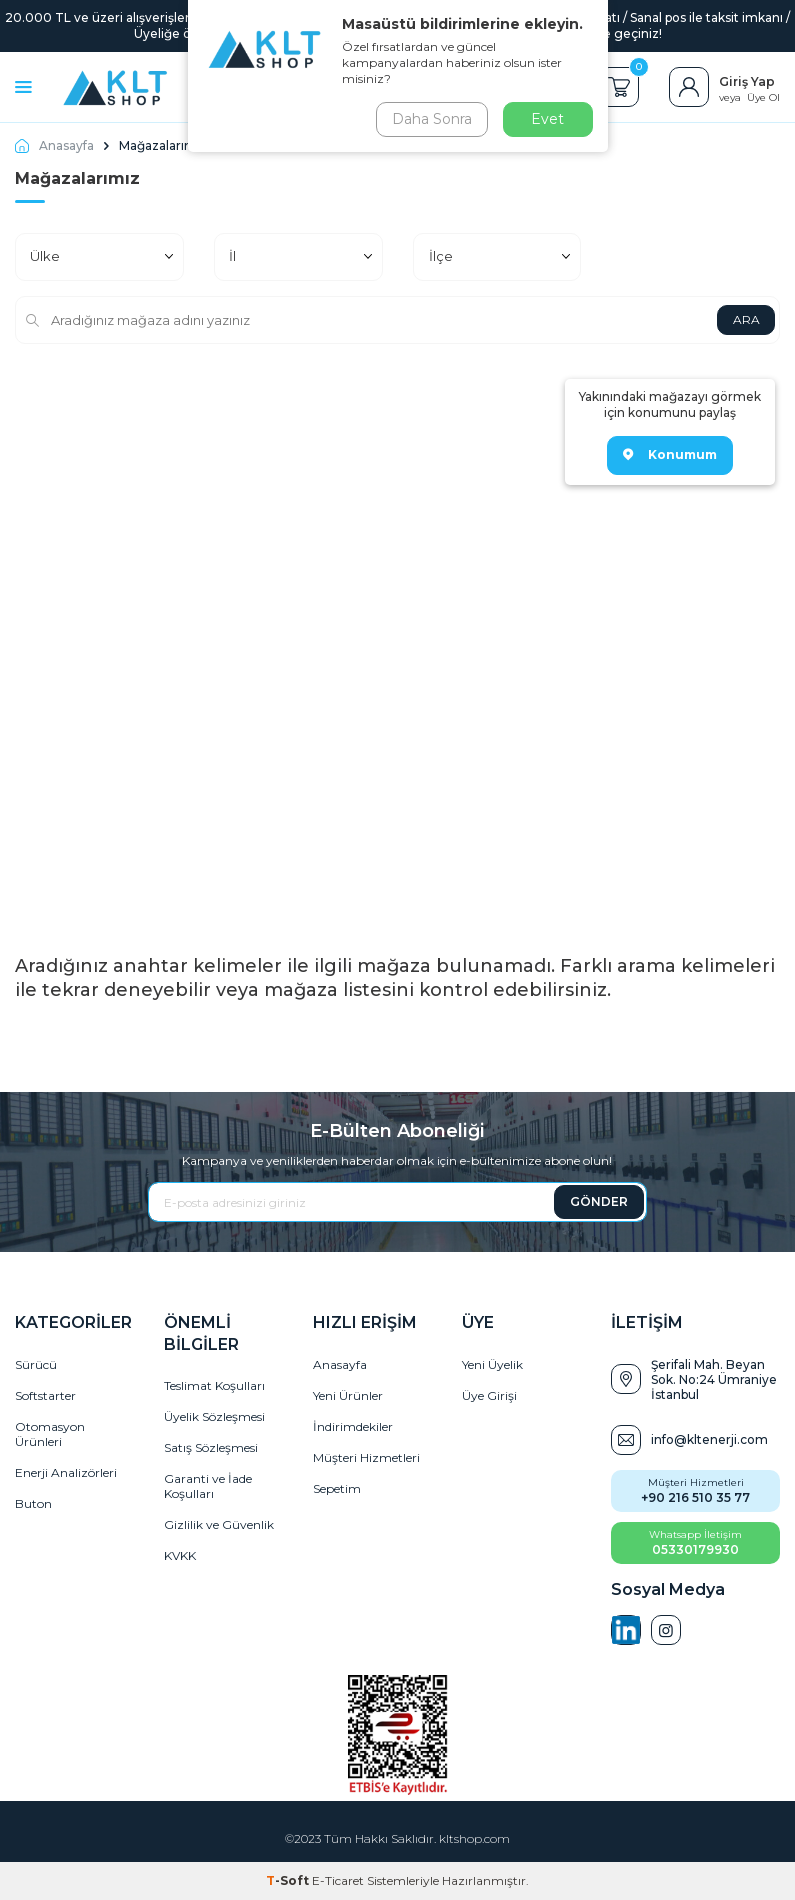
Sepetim (337, 1488)
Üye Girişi (489, 1395)
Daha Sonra (432, 119)
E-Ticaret (338, 1880)
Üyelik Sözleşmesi (214, 1416)
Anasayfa (54, 145)
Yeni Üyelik (492, 1364)
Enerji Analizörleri (66, 1472)
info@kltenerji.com (709, 1439)
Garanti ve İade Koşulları (208, 1486)
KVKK (180, 1555)
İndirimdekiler (353, 1426)
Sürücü (36, 1364)
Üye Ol (763, 97)
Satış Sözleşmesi (211, 1447)
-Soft (289, 1880)
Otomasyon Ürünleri (50, 1434)
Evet (547, 119)
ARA (745, 319)
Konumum (670, 454)
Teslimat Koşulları (214, 1385)
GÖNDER (599, 1201)
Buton (33, 1503)
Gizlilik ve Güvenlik (219, 1524)
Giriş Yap (747, 81)
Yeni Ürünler (348, 1395)
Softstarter (45, 1395)
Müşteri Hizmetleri (366, 1457)
